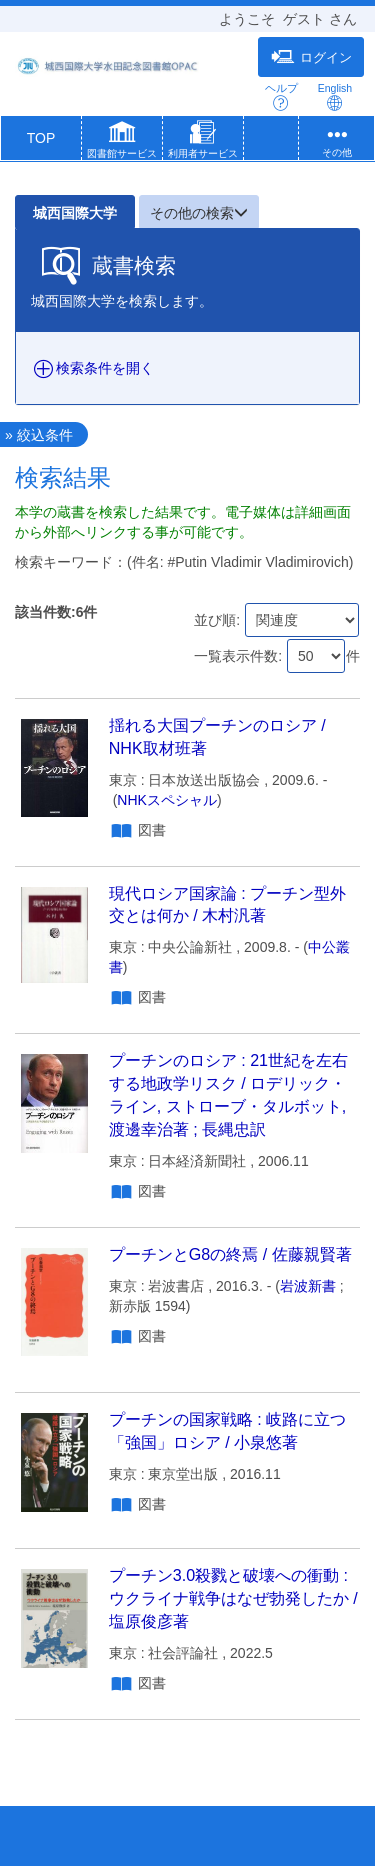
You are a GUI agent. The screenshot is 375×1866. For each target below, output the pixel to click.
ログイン (311, 57)
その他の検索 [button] (199, 213)
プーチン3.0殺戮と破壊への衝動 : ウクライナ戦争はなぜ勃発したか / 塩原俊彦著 (233, 1598)
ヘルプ (281, 96)
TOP (41, 138)
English (335, 96)
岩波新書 (308, 1286)
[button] (122, 142)
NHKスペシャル (167, 800)
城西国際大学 (75, 213)
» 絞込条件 (39, 435)
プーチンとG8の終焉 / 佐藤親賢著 (230, 1254)
